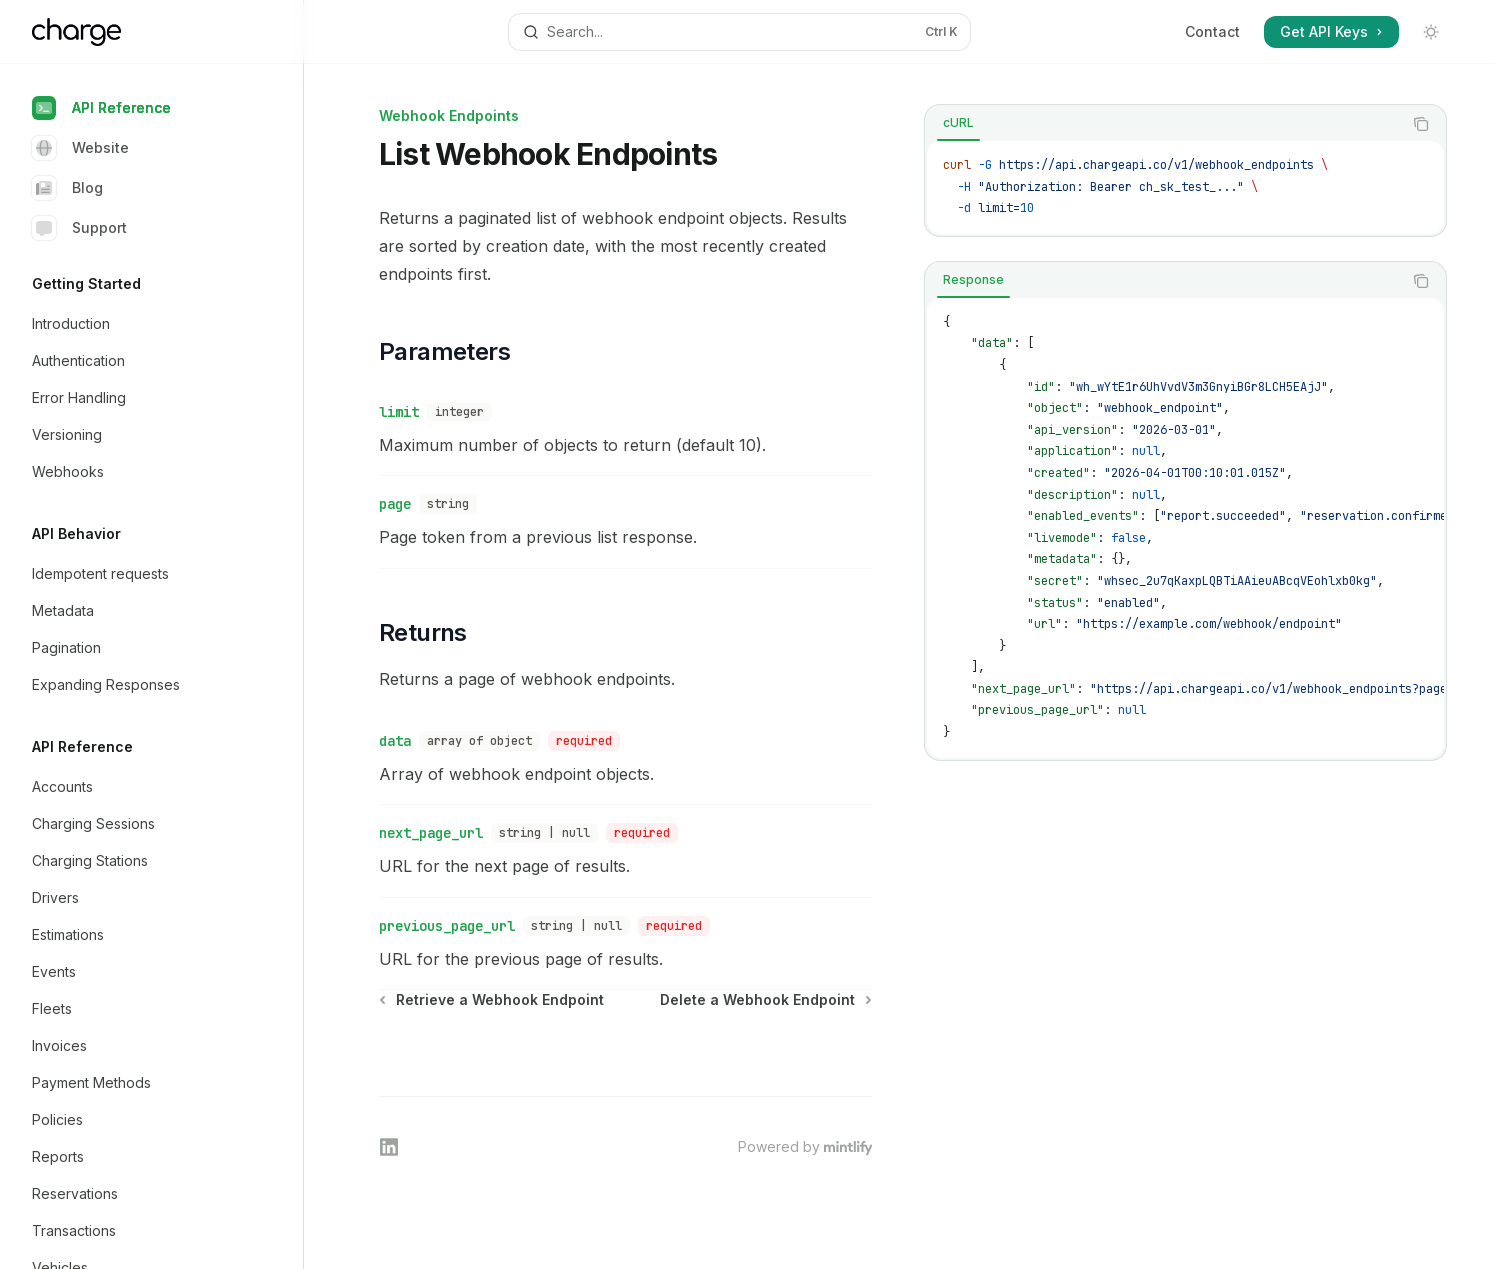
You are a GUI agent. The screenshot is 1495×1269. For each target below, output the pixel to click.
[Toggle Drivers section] (159, 898)
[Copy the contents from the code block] (1421, 124)
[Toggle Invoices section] (159, 1046)
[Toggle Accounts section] (159, 787)
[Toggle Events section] (159, 972)
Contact (1212, 31)
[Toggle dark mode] (1431, 32)
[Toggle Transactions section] (159, 1231)
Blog (67, 188)
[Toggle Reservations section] (159, 1194)
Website (80, 148)
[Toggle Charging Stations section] (159, 861)
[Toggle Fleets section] (159, 1009)
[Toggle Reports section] (159, 1157)
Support (79, 228)
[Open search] (739, 32)
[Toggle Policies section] (159, 1120)
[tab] (958, 123)
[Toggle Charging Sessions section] (159, 824)
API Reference (101, 108)
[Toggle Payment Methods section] (159, 1083)
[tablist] (1163, 124)
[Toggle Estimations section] (159, 935)
